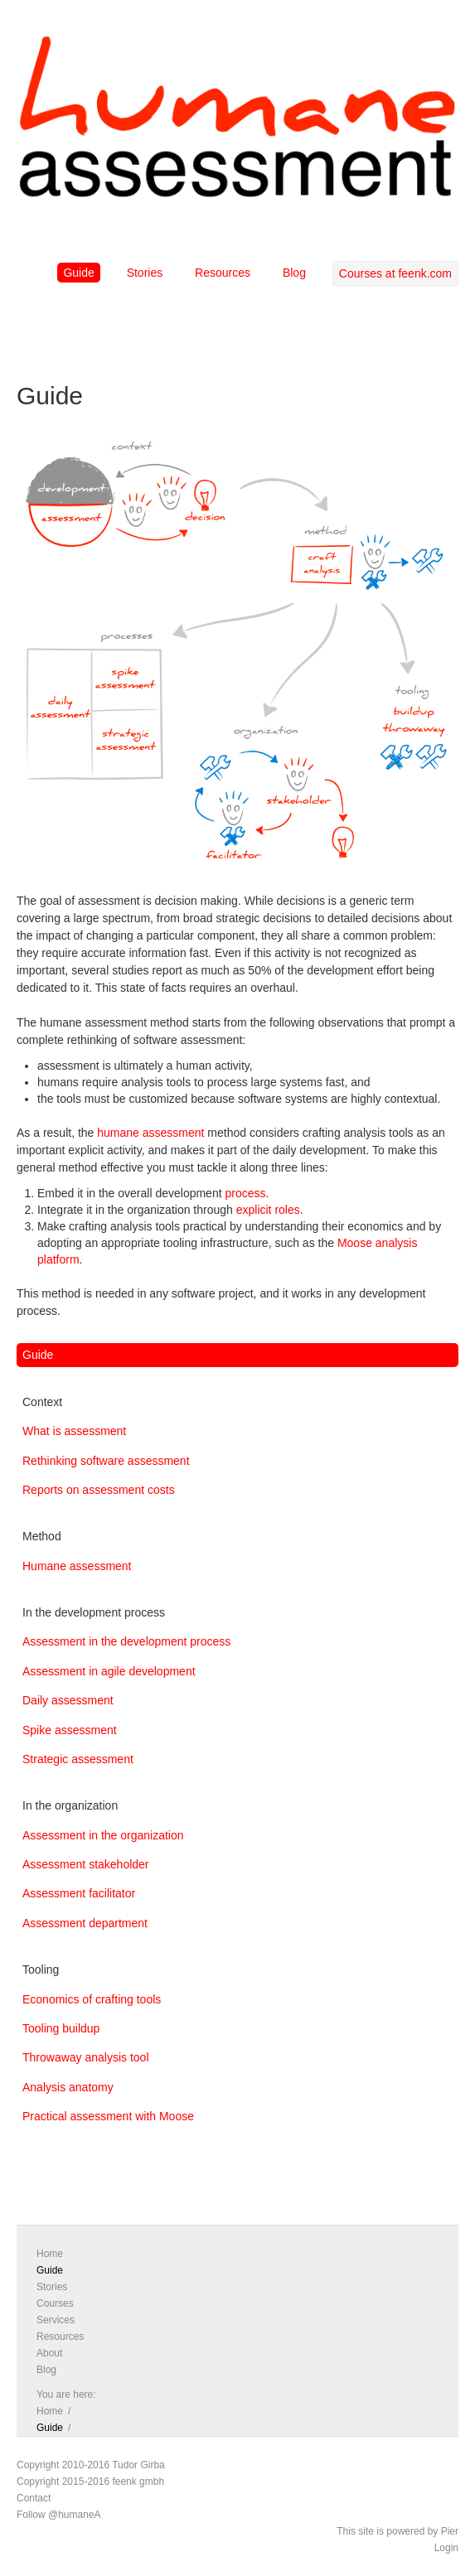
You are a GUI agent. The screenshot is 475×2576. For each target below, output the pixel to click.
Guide (78, 272)
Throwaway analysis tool (85, 2057)
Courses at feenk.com (395, 273)
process (245, 1193)
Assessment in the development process (126, 1641)
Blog (294, 272)
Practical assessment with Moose (108, 2116)
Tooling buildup (60, 2028)
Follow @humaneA (59, 2514)
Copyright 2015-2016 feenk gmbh (90, 2481)
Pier (449, 2531)
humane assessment (150, 1132)
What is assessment (74, 1431)
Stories (145, 272)
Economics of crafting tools (91, 1999)
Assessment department (85, 1923)
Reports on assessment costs (98, 1489)
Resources (222, 272)
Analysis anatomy (68, 2087)
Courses (55, 2303)
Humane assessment (77, 1566)
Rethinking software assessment (106, 1460)
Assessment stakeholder (85, 1864)
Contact (34, 2498)
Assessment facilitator (78, 1893)
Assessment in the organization (103, 1835)
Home (49, 2253)
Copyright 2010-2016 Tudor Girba (91, 2465)
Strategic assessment (77, 1759)
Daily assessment (68, 1700)
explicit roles (268, 1209)
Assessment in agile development (109, 1671)
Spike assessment (69, 1730)
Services (55, 2320)
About (49, 2353)
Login (446, 2548)
